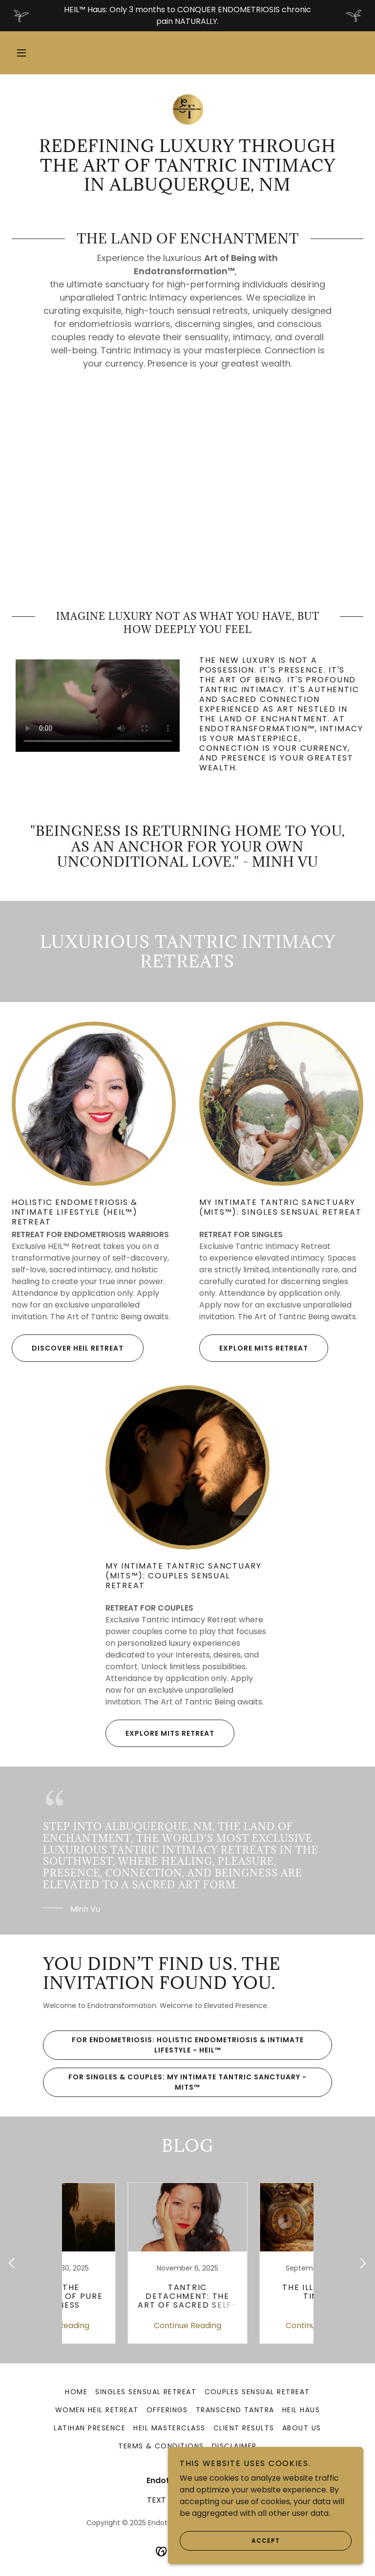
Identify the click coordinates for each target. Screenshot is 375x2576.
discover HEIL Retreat (68, 1348)
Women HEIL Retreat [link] (97, 2410)
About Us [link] (301, 2428)
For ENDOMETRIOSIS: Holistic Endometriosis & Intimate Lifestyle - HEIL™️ (173, 2045)
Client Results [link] (243, 2428)
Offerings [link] (167, 2410)
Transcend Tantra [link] (235, 2410)
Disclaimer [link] (234, 2446)
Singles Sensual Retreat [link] (145, 2392)
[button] (21, 53)
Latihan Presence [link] (89, 2428)
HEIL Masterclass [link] (169, 2428)
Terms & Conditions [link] (161, 2446)
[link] (187, 109)
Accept (230, 2541)
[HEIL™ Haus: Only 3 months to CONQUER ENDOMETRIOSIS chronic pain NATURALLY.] (187, 15)
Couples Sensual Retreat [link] (257, 2392)
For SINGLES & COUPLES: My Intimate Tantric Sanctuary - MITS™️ (175, 2082)
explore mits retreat (253, 1348)
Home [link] (76, 2392)
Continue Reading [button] (121, 2325)
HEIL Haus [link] (301, 2410)
